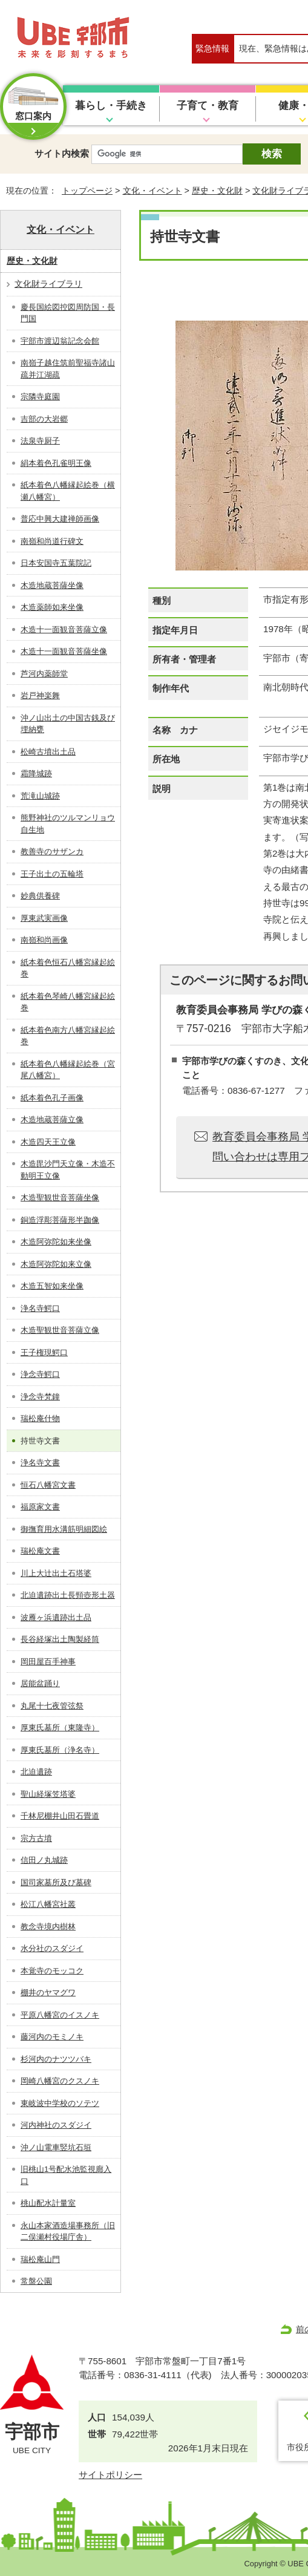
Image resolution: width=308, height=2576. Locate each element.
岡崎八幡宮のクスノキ (60, 2080)
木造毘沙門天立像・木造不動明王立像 (68, 1169)
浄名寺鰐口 (40, 1308)
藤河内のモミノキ (52, 2036)
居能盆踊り (40, 1683)
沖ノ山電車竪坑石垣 (56, 2147)
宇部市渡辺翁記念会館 (60, 340)
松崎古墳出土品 (48, 751)
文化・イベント (152, 190)
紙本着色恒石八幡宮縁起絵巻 (68, 968)
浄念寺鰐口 (40, 1374)
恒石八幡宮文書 (48, 1484)
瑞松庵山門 (40, 2259)
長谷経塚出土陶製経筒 (60, 1639)
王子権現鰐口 (44, 1352)
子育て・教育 (207, 105)
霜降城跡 (36, 773)
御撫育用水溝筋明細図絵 (64, 1529)
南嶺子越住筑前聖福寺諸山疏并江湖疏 (68, 368)
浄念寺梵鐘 (40, 1396)
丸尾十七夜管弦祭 (52, 1705)
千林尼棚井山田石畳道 (60, 1815)
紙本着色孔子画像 (52, 1097)
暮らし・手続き (111, 105)
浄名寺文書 (40, 1462)
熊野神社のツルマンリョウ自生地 (68, 823)
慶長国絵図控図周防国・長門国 (68, 313)
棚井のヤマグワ (48, 1992)
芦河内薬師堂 (44, 673)
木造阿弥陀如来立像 (56, 1264)
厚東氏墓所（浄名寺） (60, 1749)
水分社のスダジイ (52, 1948)
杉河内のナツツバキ (56, 2059)
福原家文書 (40, 1506)
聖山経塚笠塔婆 (48, 1794)
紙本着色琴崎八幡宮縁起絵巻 (68, 1002)
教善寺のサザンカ (52, 851)
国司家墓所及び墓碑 (56, 1882)
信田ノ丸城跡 (44, 1860)
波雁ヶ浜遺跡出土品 (56, 1617)
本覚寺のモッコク (52, 1970)
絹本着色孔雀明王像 (56, 463)
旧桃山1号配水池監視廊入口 (66, 2175)
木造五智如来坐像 (52, 1285)
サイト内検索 (61, 153)
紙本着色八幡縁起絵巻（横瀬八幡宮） (68, 491)
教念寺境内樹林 (48, 1926)
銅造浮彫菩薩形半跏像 (60, 1219)
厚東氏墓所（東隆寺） (60, 1727)
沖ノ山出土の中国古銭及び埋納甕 (68, 723)
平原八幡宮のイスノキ (60, 2014)
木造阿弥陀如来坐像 (56, 1241)
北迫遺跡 (36, 1771)
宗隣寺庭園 (40, 396)
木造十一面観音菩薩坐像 (64, 651)
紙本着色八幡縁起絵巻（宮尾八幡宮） (68, 1069)
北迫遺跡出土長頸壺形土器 (68, 1595)
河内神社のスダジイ (56, 2125)
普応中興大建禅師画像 (60, 518)
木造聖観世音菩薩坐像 (60, 1197)
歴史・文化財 (217, 190)
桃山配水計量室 (48, 2203)
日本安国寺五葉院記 (56, 562)
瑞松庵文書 (40, 1550)
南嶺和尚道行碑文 (52, 541)
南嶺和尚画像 (44, 939)
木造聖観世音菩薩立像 (60, 1330)
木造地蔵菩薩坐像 (52, 585)
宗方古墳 (36, 1838)
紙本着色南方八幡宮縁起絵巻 (68, 1036)
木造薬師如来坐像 (52, 607)
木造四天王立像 (48, 1141)
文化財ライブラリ (48, 284)
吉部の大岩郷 (44, 418)
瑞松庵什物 (40, 1418)
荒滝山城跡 (40, 795)
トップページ (87, 190)
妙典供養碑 (40, 895)
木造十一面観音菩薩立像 (64, 629)
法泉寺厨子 (40, 440)
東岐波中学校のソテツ (60, 2103)
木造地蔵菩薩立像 (52, 1119)
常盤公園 (36, 2281)
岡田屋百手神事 (48, 1661)
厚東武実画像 (44, 918)
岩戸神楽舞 (40, 695)
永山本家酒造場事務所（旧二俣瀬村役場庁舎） (68, 2231)
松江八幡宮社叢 (48, 1904)
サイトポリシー (110, 2475)
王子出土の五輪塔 (52, 873)
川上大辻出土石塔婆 (56, 1573)
